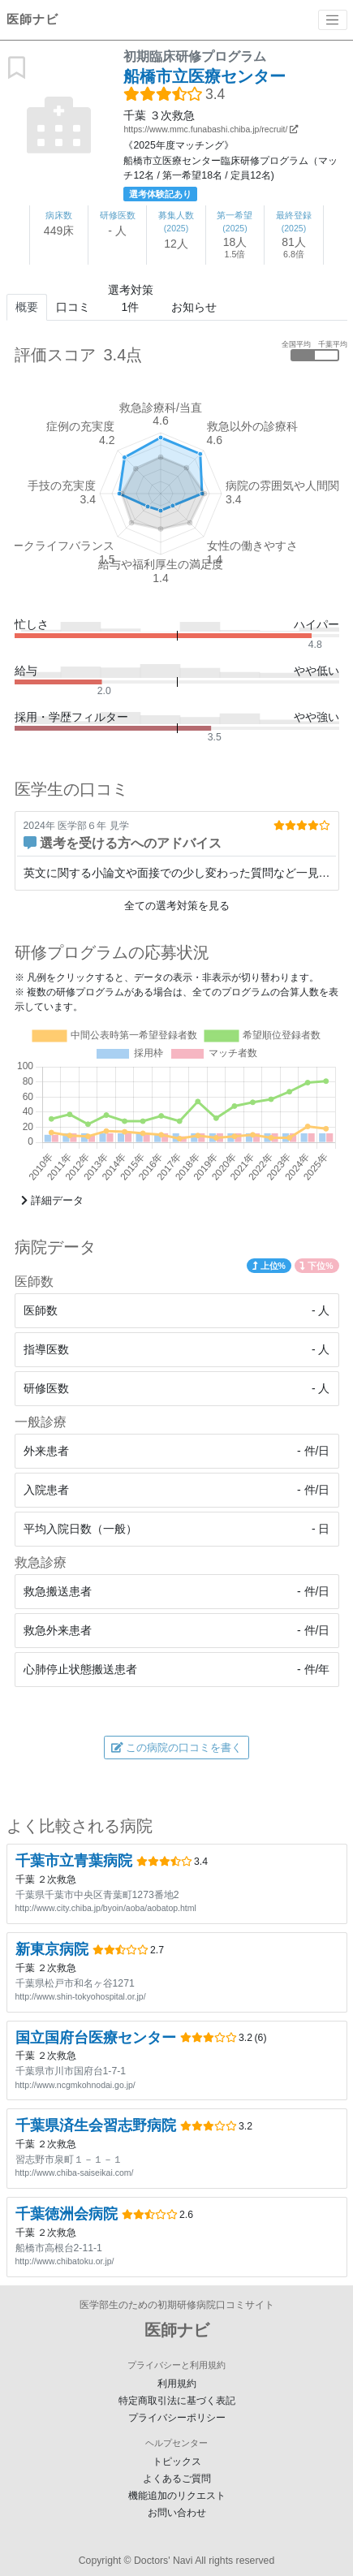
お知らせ (194, 306)
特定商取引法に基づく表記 (176, 2400)
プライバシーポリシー (177, 2417)
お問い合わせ (177, 2512)
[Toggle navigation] (332, 20)
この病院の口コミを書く (177, 1747)
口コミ (73, 306)
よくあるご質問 (177, 2478)
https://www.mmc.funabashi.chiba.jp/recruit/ (211, 129)
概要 (26, 306)
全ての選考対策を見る (177, 906)
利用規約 (176, 2383)
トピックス (177, 2461)
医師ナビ (32, 19)
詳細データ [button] (52, 1200)
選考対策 (130, 299)
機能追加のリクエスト (177, 2495)
